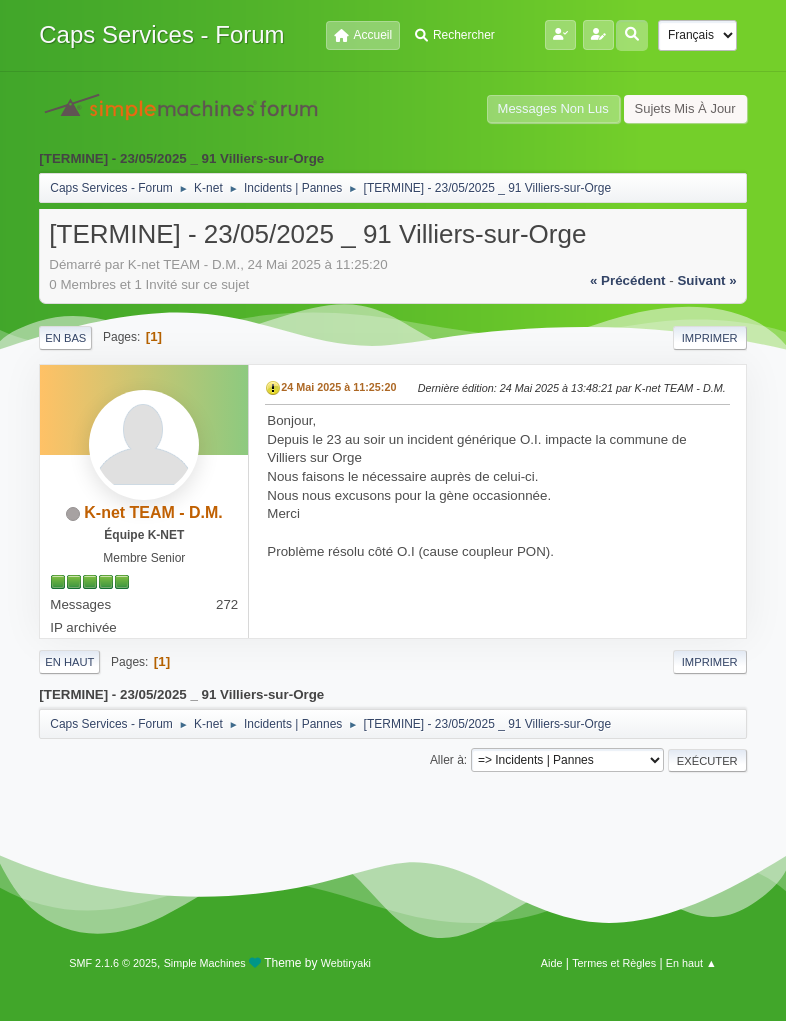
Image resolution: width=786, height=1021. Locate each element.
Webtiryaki (346, 963)
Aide (552, 963)
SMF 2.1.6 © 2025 (113, 963)
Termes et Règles (614, 963)
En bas (65, 338)
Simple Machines (205, 963)
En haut (69, 662)
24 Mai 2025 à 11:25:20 (338, 387)
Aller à (447, 760)
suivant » (706, 280)
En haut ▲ (691, 963)
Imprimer (710, 338)
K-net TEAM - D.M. (153, 512)
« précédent (628, 280)
